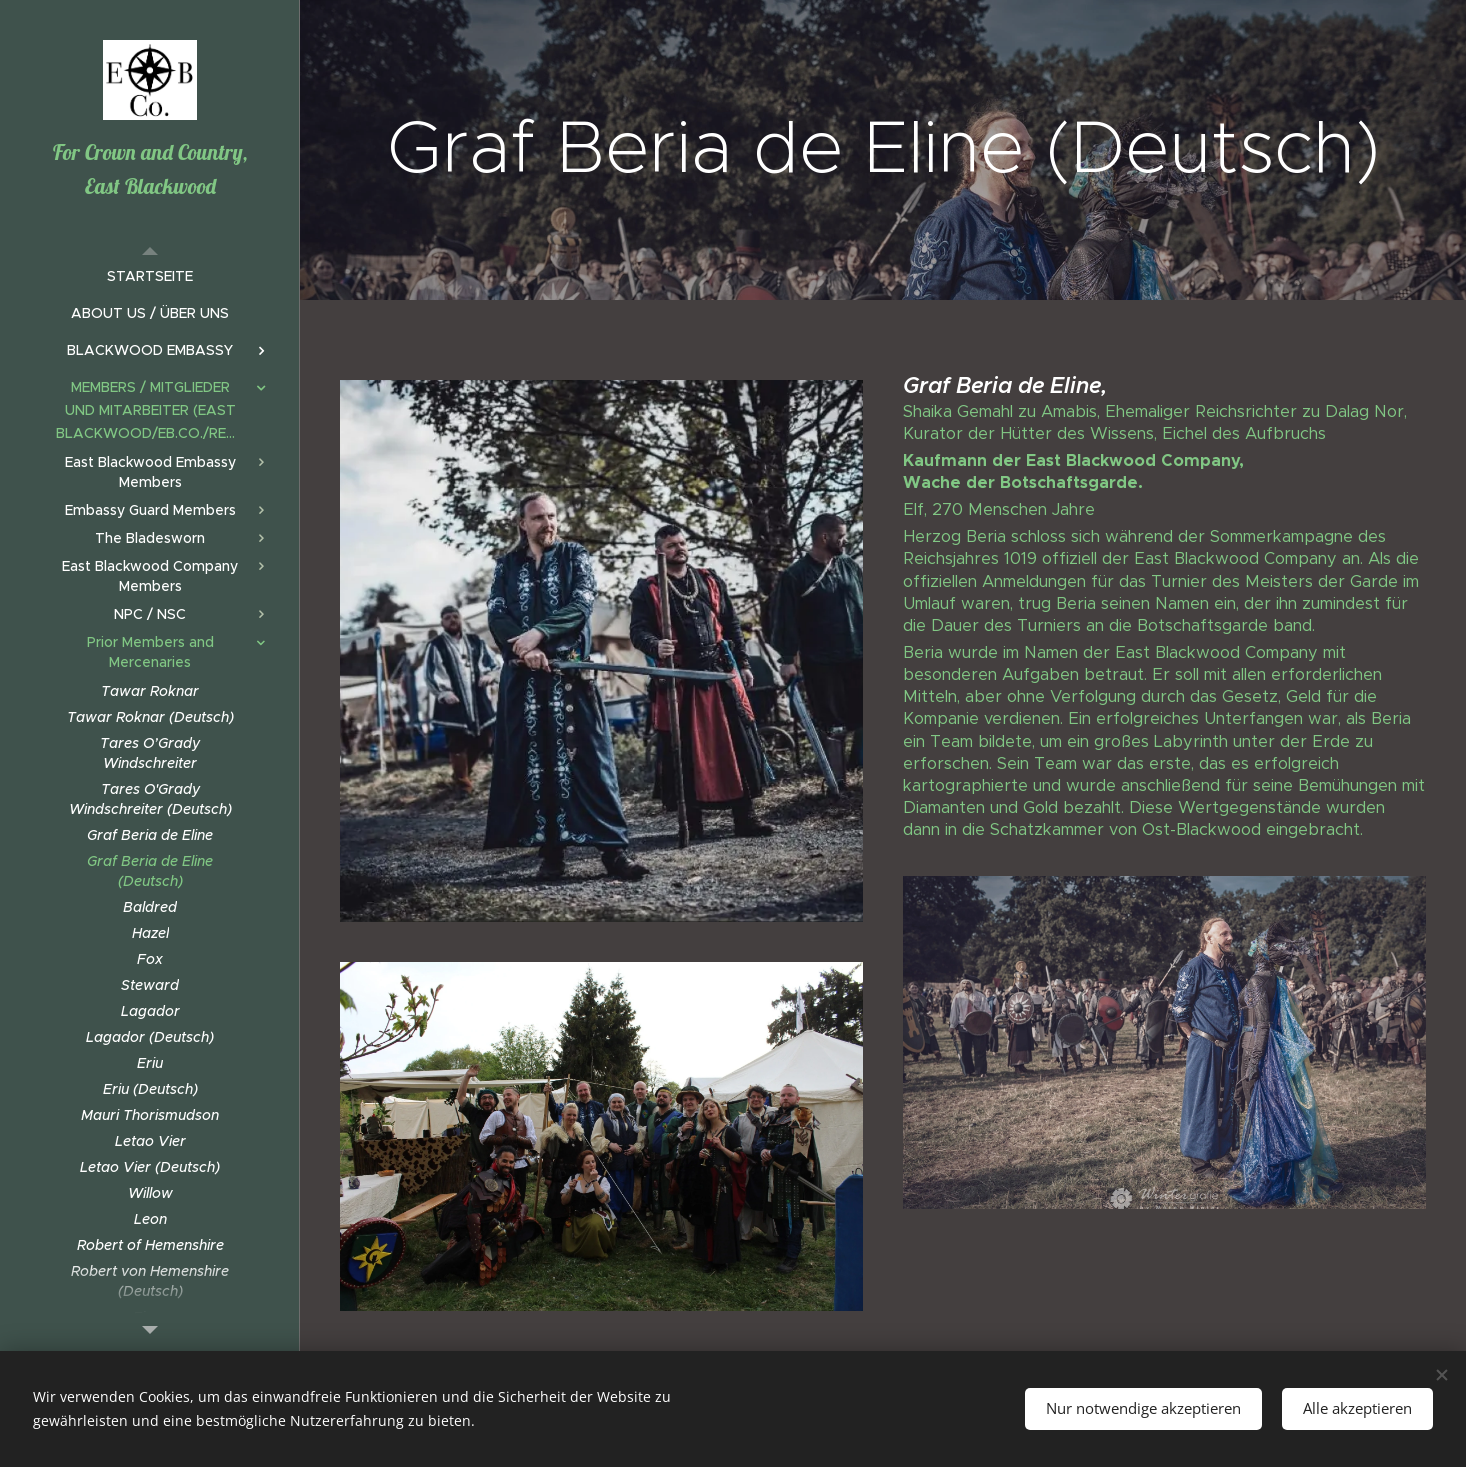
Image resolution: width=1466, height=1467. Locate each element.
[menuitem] (150, 276)
